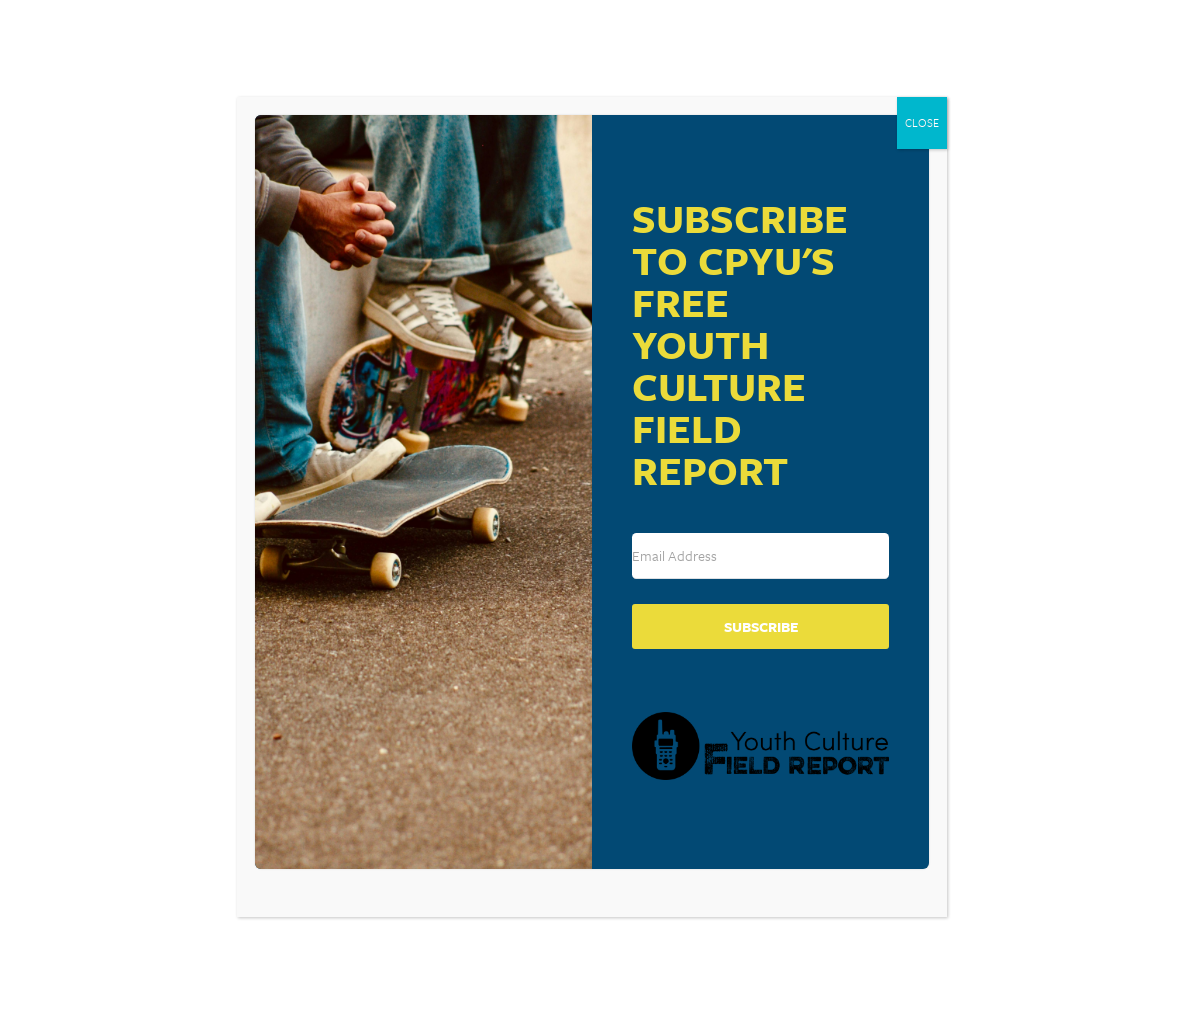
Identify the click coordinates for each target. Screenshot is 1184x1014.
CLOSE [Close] (922, 122)
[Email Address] (760, 556)
